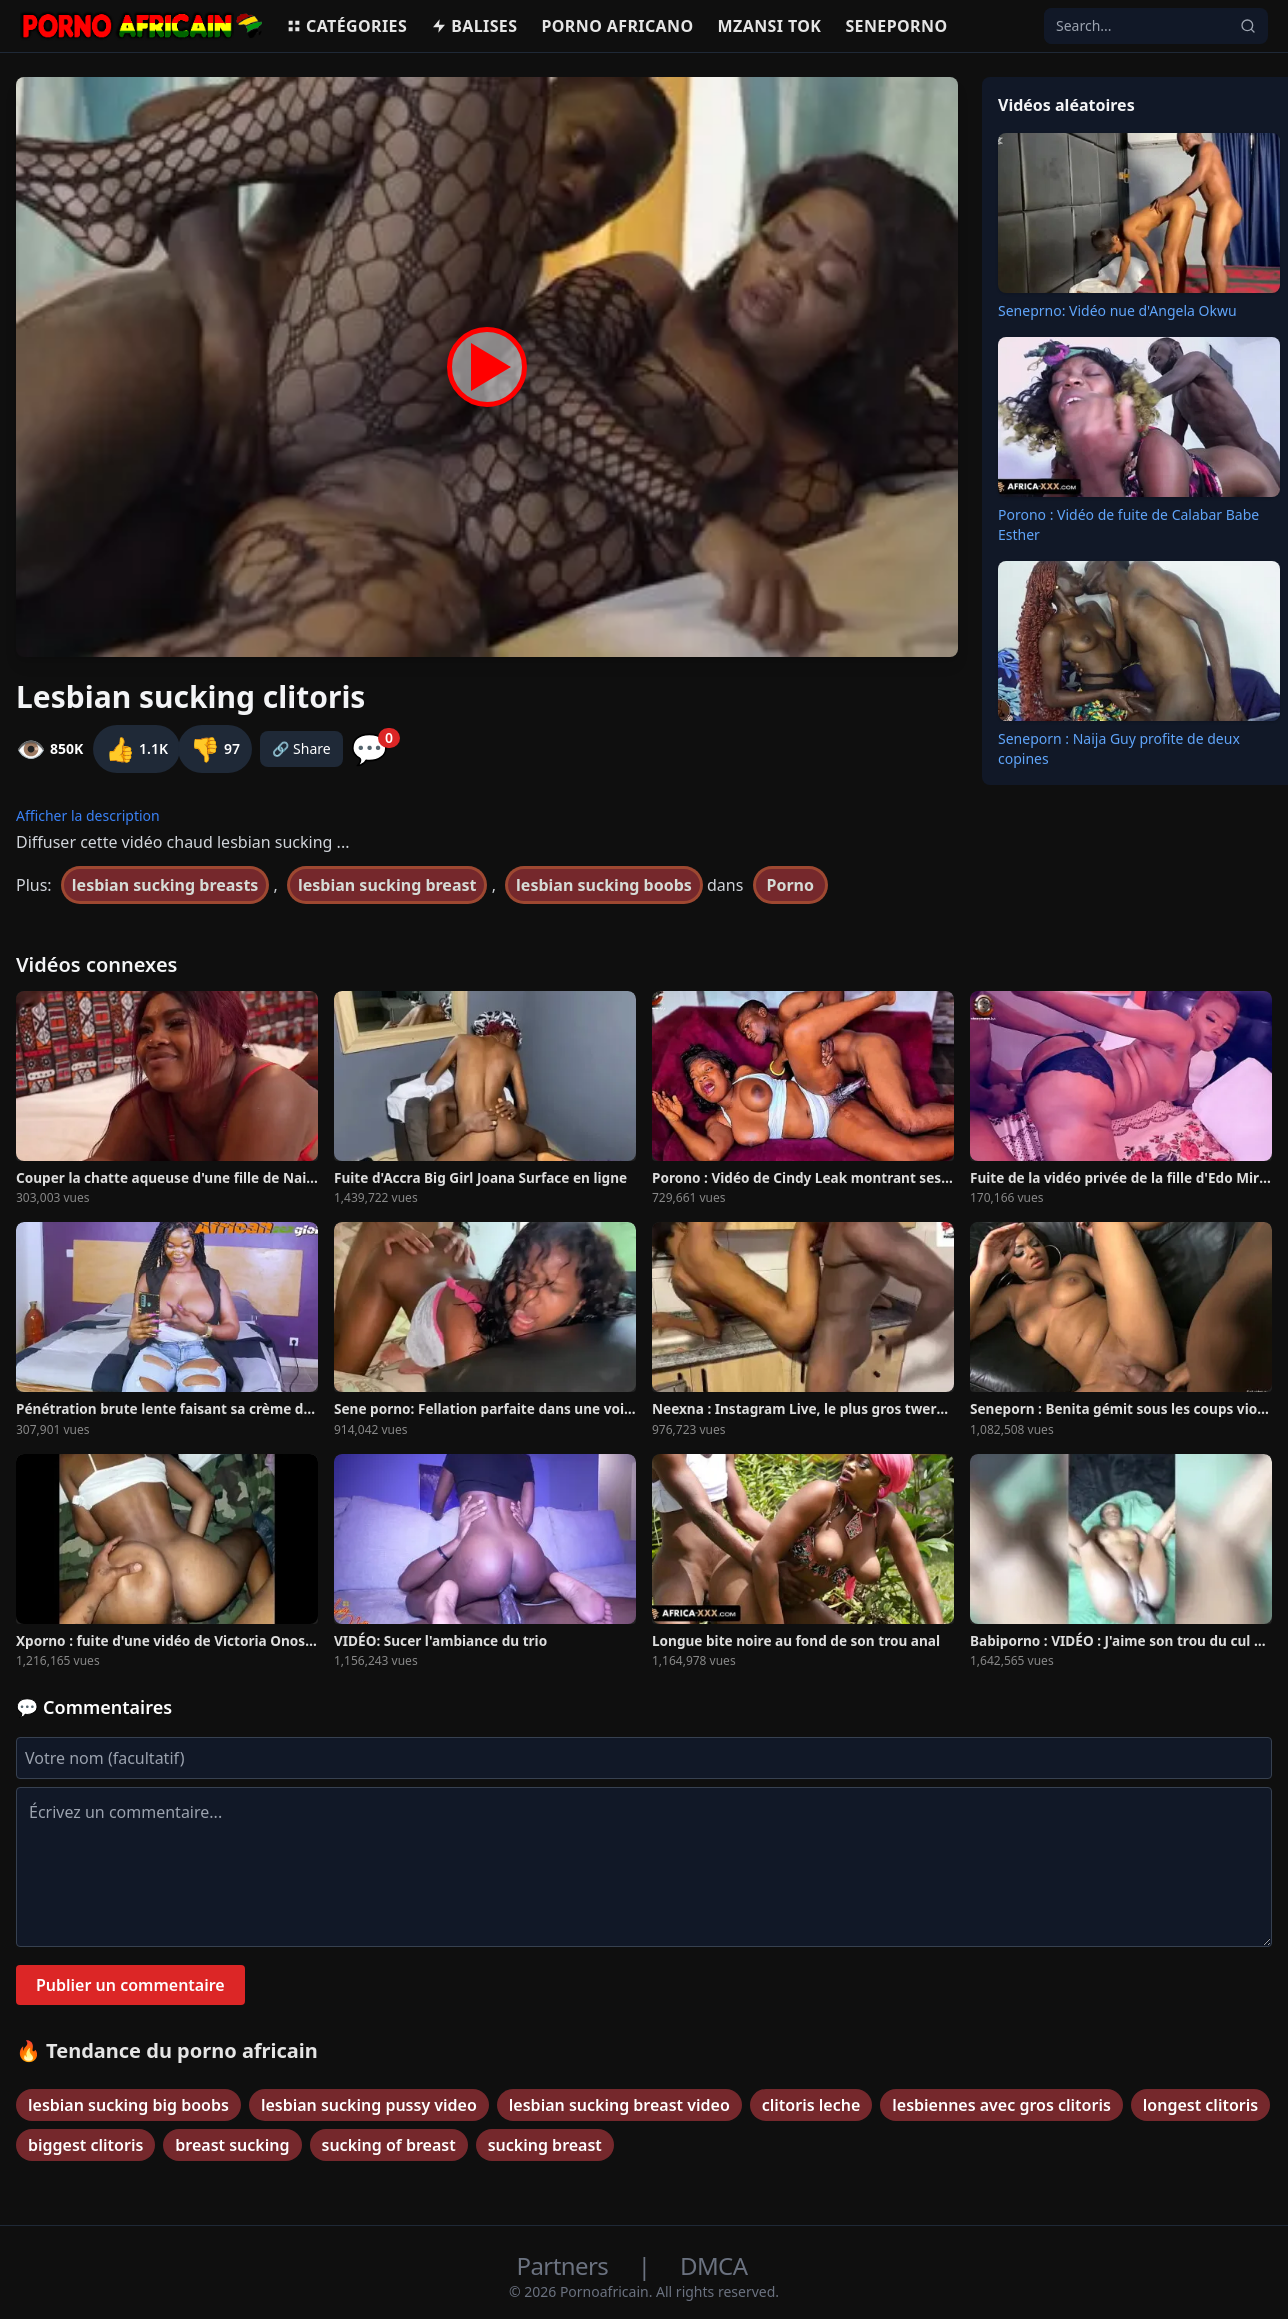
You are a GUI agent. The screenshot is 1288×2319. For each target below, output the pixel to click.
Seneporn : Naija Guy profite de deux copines (1119, 748)
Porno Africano (617, 26)
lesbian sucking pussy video (369, 2105)
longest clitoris (1200, 2105)
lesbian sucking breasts (165, 885)
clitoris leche (811, 2105)
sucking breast (545, 2145)
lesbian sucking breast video (619, 2105)
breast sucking (232, 2145)
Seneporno (896, 26)
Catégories (346, 26)
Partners (565, 2265)
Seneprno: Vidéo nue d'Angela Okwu (1117, 310)
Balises (474, 26)
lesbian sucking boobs (604, 885)
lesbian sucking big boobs (128, 2105)
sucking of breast (389, 2145)
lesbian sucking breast (387, 885)
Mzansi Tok (770, 26)
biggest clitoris (85, 2145)
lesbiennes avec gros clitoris (1001, 2105)
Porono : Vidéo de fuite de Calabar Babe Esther (1128, 524)
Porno (791, 885)
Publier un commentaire (130, 1985)
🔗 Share (301, 748)
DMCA (713, 2265)
